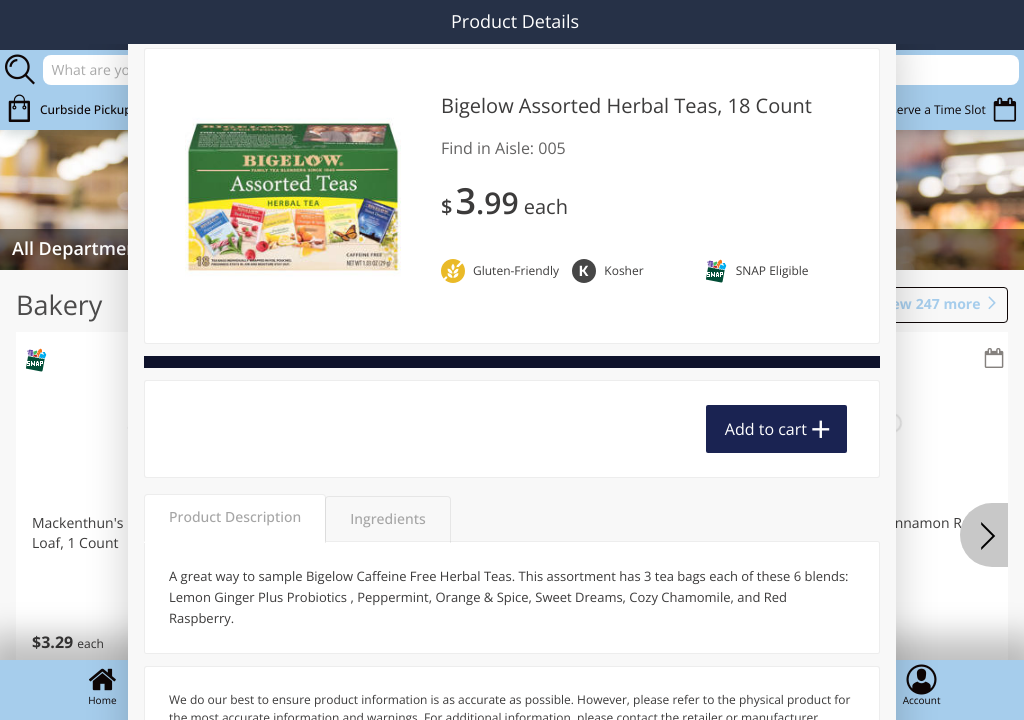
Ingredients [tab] (387, 519)
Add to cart (766, 429)
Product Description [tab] (235, 517)
